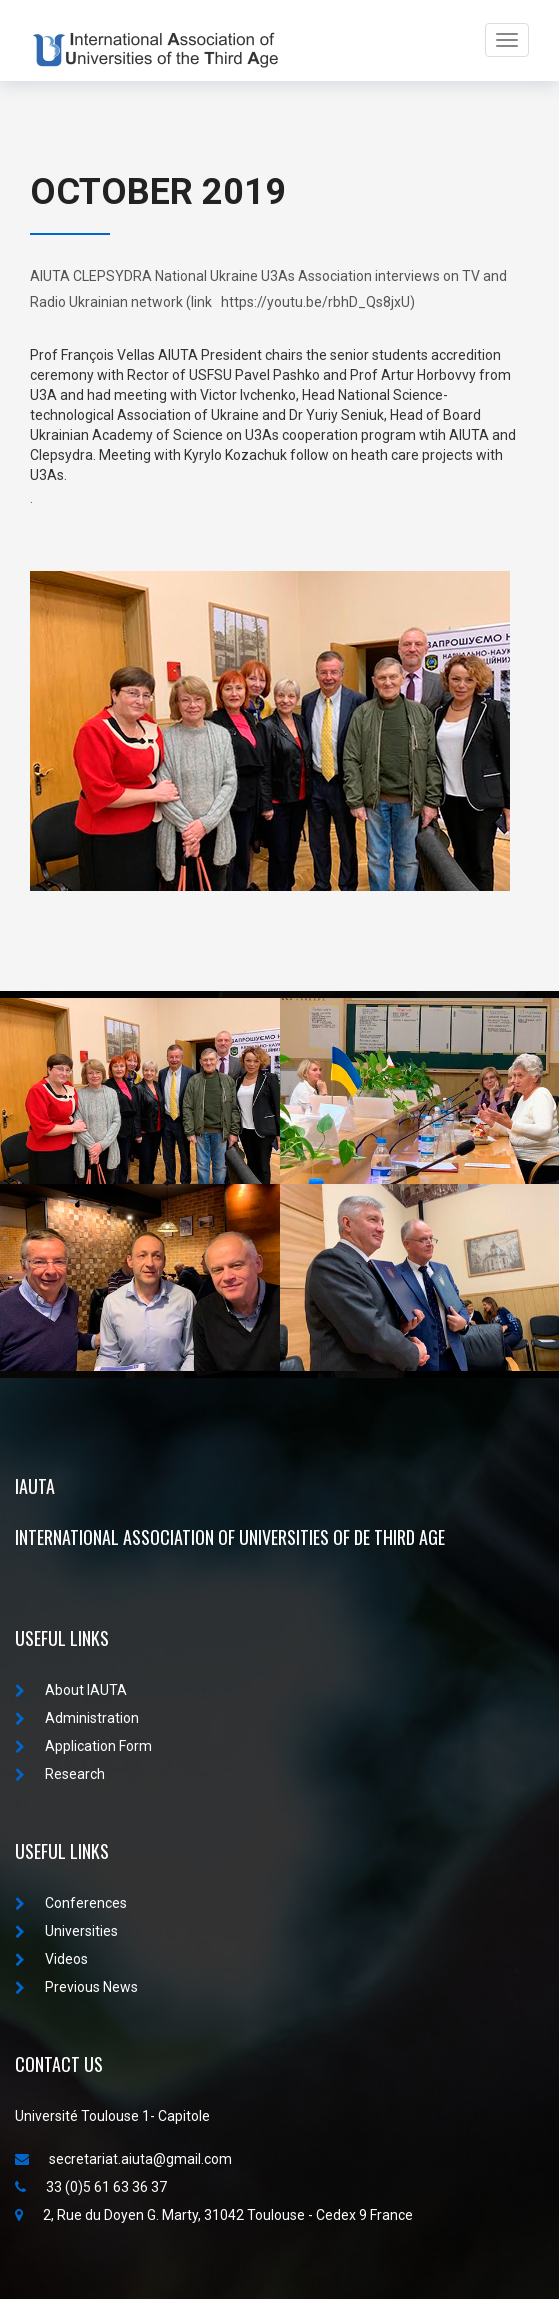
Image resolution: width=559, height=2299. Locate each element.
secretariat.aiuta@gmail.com (123, 2159)
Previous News (76, 1987)
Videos (51, 1959)
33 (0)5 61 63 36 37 (91, 2187)
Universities (66, 1931)
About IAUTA (71, 1690)
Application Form (83, 1746)
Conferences (71, 1903)
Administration (77, 1718)
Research (60, 1774)
